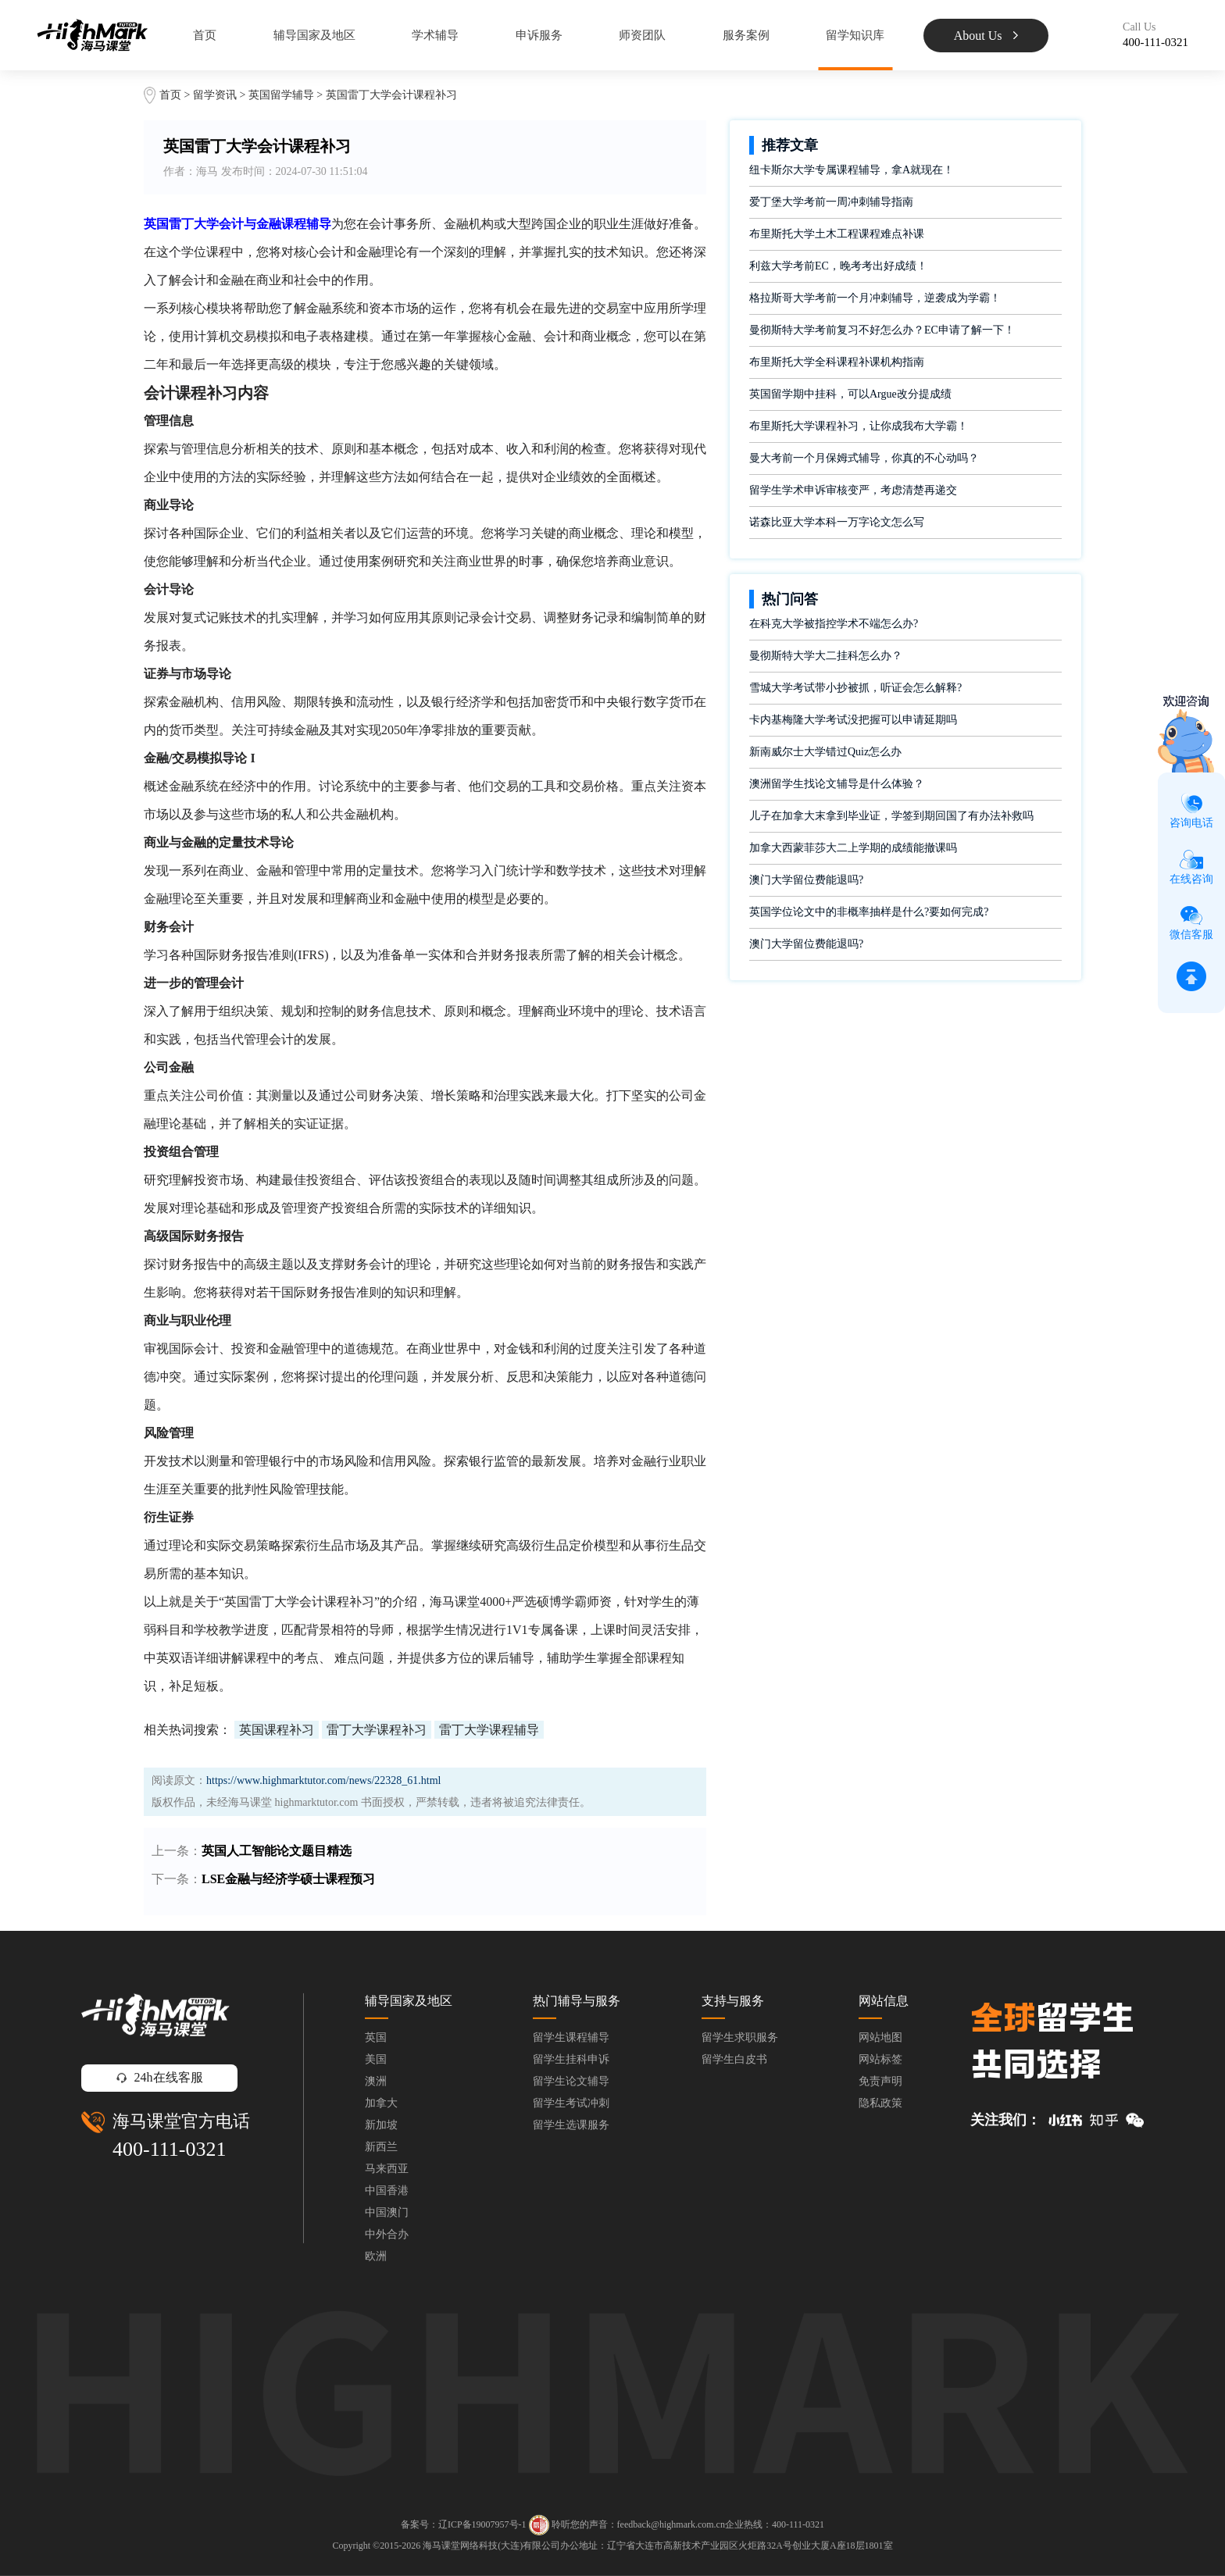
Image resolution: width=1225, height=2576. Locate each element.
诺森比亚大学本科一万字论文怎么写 (836, 522)
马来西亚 (387, 2169)
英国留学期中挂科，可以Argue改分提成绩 (850, 394)
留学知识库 (855, 35)
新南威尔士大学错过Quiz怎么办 (825, 752)
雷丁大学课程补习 (377, 1729)
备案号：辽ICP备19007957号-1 (464, 2524)
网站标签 (880, 2059)
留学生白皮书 (734, 2059)
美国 (376, 2059)
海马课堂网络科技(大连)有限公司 (491, 2545)
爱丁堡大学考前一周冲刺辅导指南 (831, 202)
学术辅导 (435, 35)
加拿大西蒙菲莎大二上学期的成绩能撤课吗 (853, 848)
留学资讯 (215, 95)
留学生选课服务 (571, 2125)
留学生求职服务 (740, 2037)
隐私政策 (880, 2103)
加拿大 (381, 2103)
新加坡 (381, 2125)
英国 (376, 2037)
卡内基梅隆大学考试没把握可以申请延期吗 (853, 720)
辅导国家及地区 (314, 35)
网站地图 (880, 2037)
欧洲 (376, 2256)
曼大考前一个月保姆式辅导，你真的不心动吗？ (864, 458)
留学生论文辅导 (571, 2081)
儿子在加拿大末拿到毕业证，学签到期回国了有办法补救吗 (891, 816)
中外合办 (387, 2234)
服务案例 (746, 35)
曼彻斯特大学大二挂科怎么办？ (825, 656)
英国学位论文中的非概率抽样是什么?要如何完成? (868, 912)
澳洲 (376, 2081)
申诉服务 (539, 35)
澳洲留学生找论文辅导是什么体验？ (836, 784)
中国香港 (387, 2190)
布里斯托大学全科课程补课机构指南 (836, 362)
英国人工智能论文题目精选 (277, 1850)
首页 (204, 35)
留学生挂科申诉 (571, 2059)
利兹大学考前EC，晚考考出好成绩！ (838, 266)
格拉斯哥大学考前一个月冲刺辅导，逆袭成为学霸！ (875, 298)
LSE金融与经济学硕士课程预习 (288, 1879)
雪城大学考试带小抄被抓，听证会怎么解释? (855, 688)
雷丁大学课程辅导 (489, 1729)
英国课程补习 (276, 1729)
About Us (986, 35)
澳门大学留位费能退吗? (806, 880)
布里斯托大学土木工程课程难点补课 (836, 234)
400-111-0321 (169, 2149)
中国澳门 (387, 2212)
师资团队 (642, 35)
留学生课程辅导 (571, 2037)
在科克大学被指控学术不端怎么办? (833, 624)
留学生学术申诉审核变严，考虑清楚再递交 (853, 490)
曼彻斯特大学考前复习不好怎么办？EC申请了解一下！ (882, 330)
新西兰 (381, 2147)
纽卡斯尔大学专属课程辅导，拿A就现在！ (851, 170)
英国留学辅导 (281, 95)
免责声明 (880, 2081)
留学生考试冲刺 (571, 2103)
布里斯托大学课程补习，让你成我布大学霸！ (858, 426)
